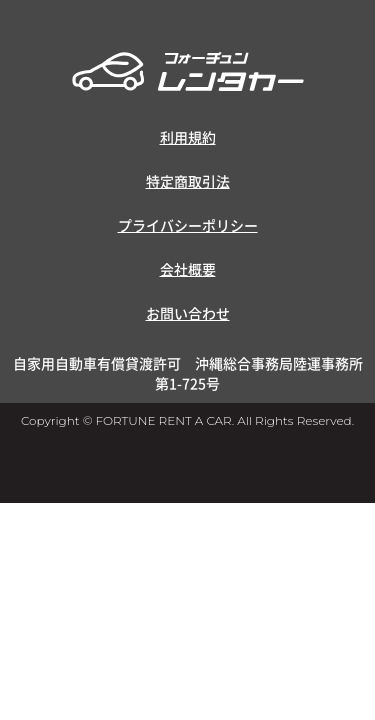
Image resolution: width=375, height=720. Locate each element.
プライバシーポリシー (188, 225)
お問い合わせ (188, 313)
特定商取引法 (188, 181)
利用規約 (188, 137)
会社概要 (188, 269)
